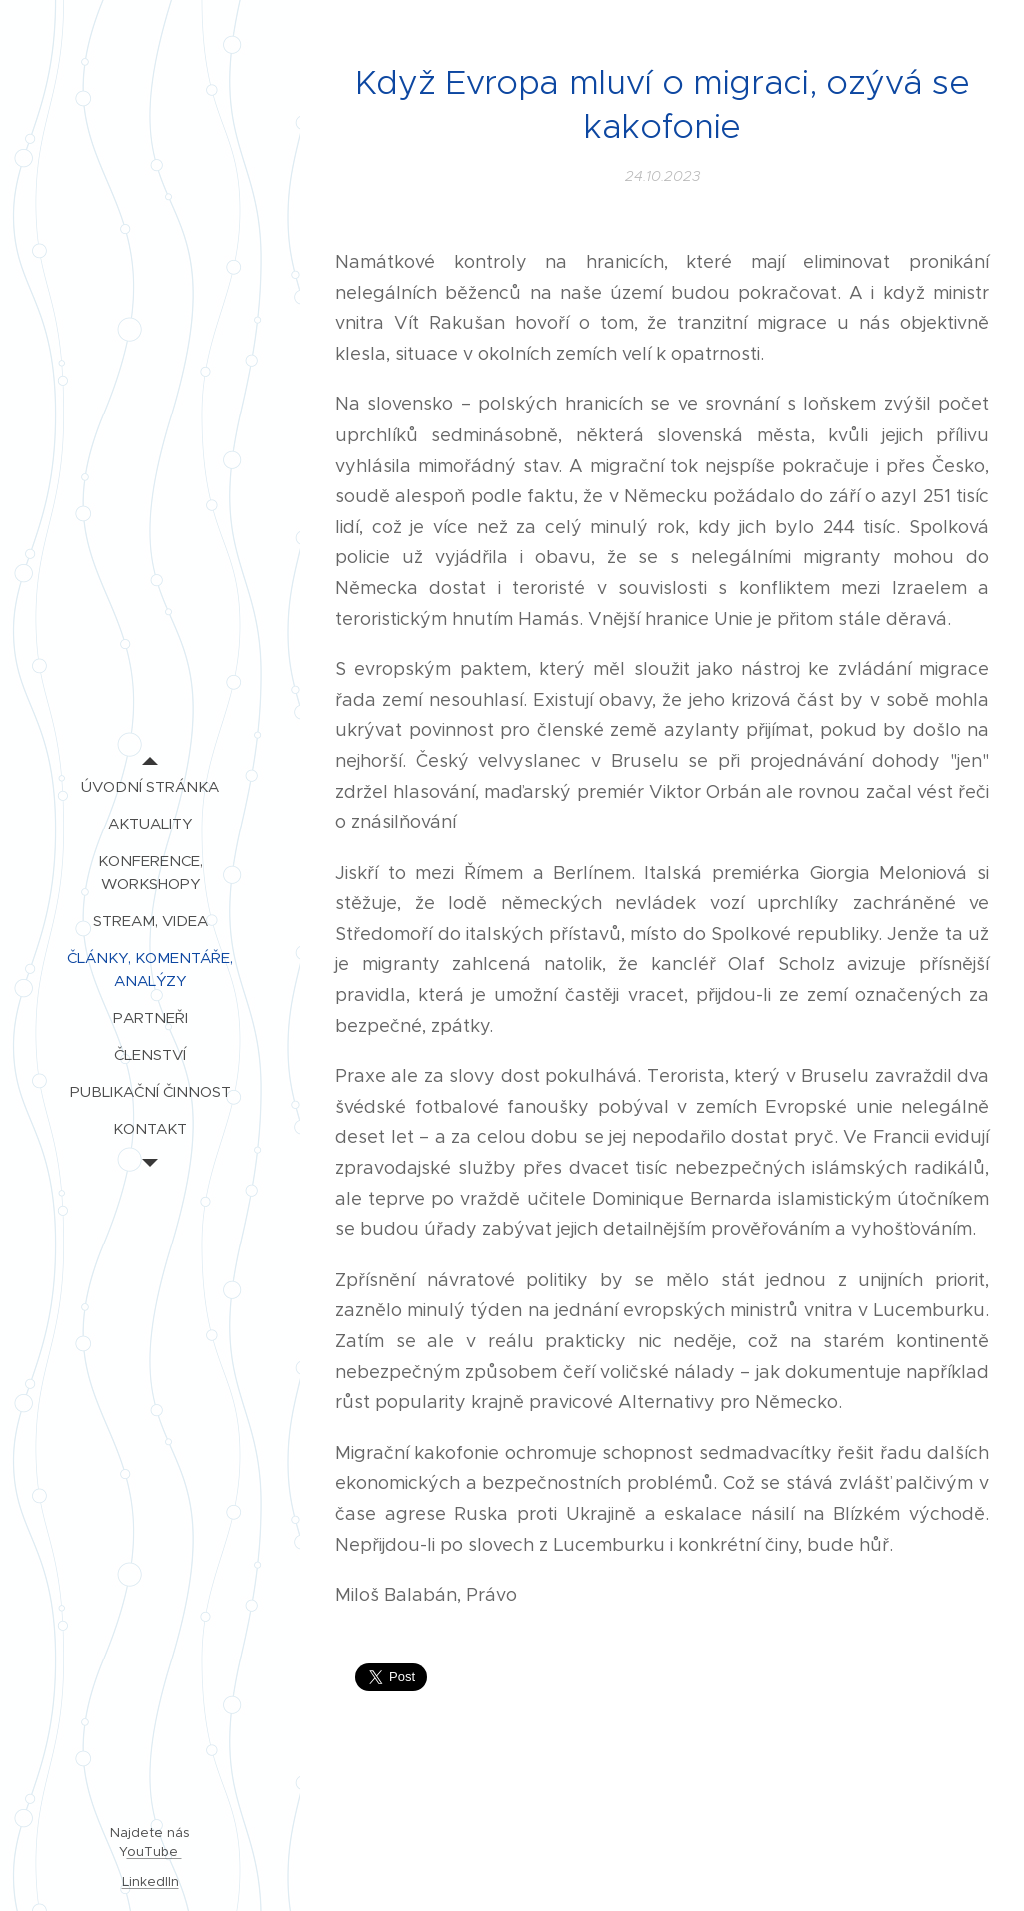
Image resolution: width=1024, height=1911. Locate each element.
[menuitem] (150, 786)
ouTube (154, 1851)
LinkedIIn (150, 1881)
